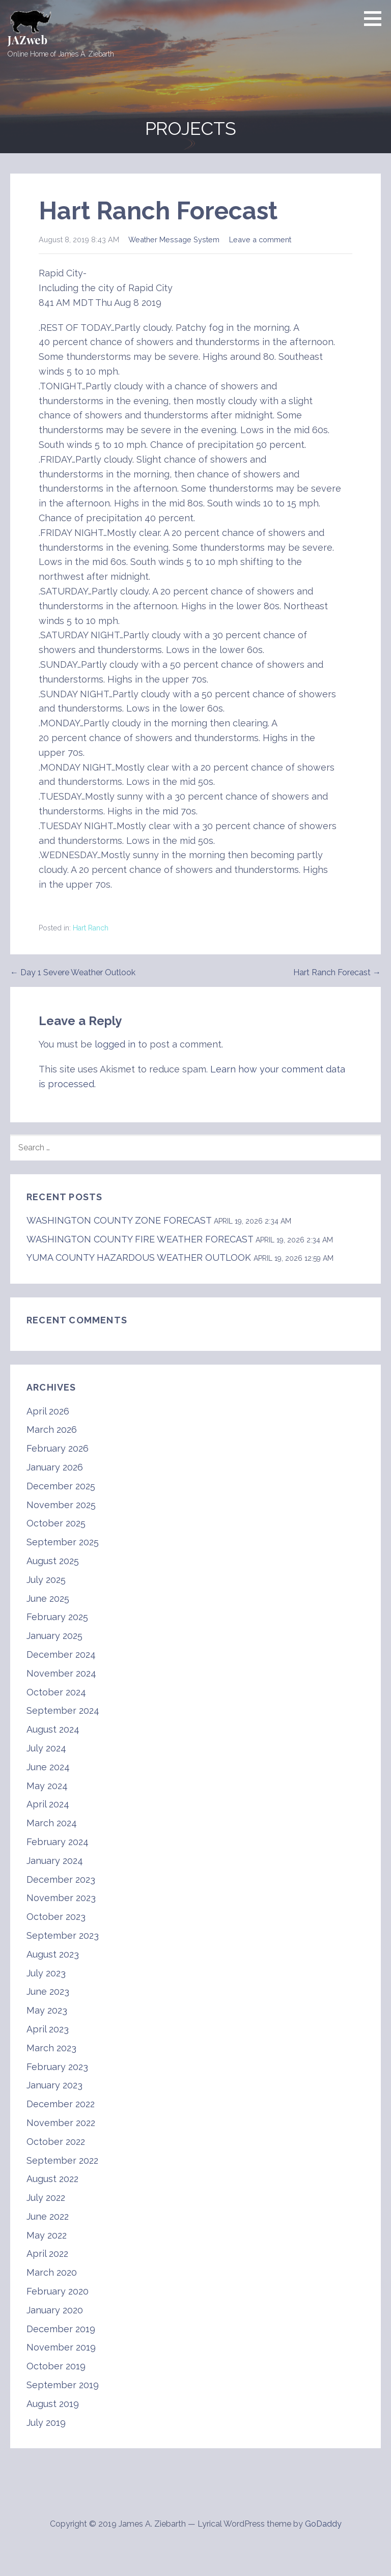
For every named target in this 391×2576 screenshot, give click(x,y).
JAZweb (27, 39)
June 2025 (47, 1598)
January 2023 (54, 2085)
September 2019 (62, 2385)
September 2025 (62, 1542)
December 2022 (60, 2104)
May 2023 (46, 2010)
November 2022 (60, 2122)
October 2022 (55, 2141)
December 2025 (60, 1486)
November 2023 (61, 1897)
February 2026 (57, 1448)
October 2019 (56, 2366)
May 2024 (47, 1785)
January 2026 (54, 1467)
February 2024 (57, 1841)
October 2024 (56, 1692)
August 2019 (52, 2403)
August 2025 (52, 1560)
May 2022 (46, 2235)
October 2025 (56, 1523)
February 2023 (57, 2066)
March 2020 (51, 2272)
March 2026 (51, 1429)
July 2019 (46, 2422)
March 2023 (51, 2048)
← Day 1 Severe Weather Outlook (72, 972)
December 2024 (61, 1654)
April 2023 (47, 2029)
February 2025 (57, 1616)
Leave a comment (260, 239)
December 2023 (60, 1879)
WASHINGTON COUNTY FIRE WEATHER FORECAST (139, 1239)
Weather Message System (173, 239)
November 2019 (61, 2347)
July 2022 (45, 2197)
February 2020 (57, 2291)
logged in (115, 1044)
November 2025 (61, 1504)
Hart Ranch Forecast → (337, 972)
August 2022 (52, 2178)
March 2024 (51, 1823)
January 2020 (54, 2310)
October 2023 (56, 1916)
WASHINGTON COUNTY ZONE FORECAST (118, 1220)
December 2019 (60, 2329)
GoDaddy (323, 2524)
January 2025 (54, 1635)
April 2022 (47, 2253)
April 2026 (47, 1411)
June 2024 (48, 1767)
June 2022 (47, 2216)
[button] (376, 18)
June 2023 (47, 1991)
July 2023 (46, 1973)
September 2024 (62, 1710)
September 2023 (62, 1935)
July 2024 (46, 1748)
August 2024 (52, 1729)
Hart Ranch (90, 928)
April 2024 (47, 1804)
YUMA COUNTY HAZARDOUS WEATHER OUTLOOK (138, 1257)
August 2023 (52, 1954)
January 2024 (54, 1860)
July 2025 (46, 1579)
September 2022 (62, 2160)
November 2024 (61, 1673)
